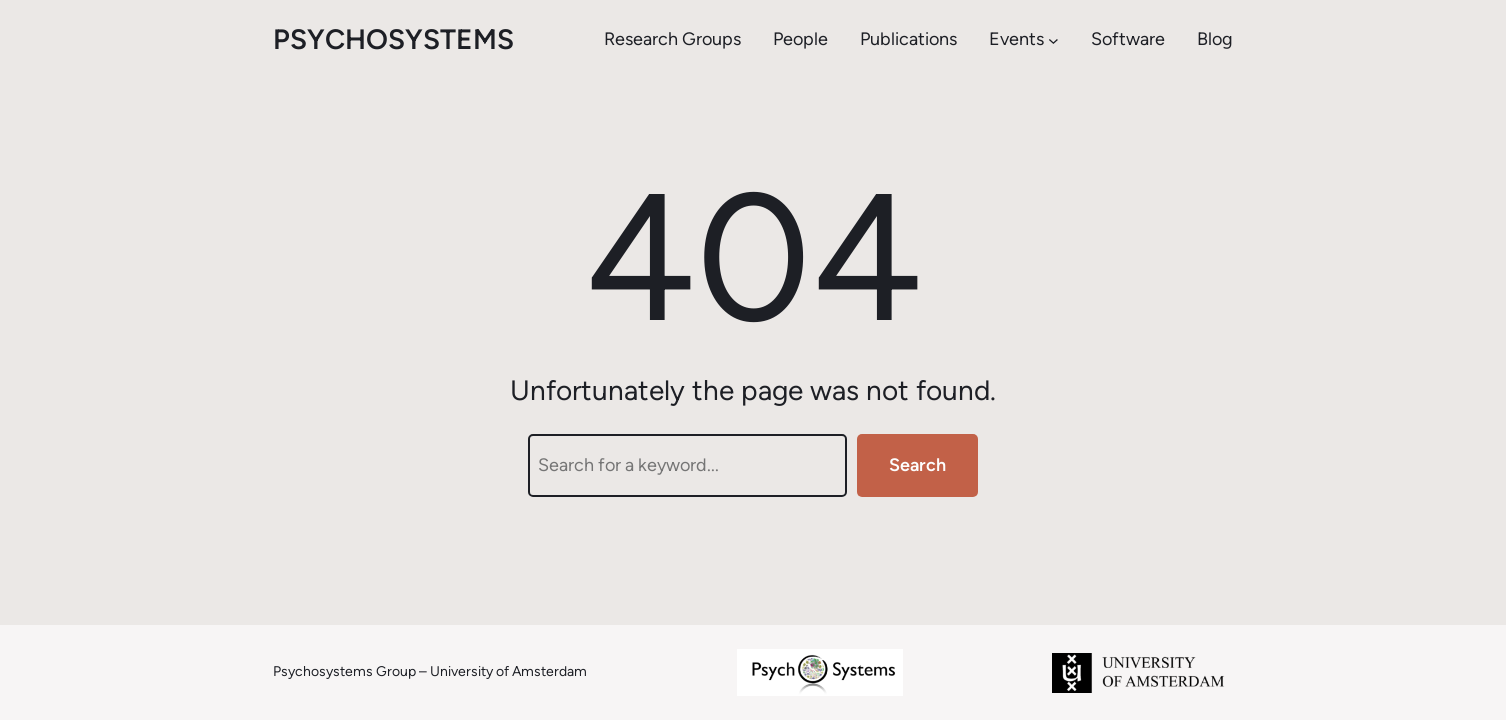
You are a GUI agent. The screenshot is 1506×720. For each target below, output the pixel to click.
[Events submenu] (1053, 39)
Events (1016, 39)
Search (917, 465)
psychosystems (393, 39)
